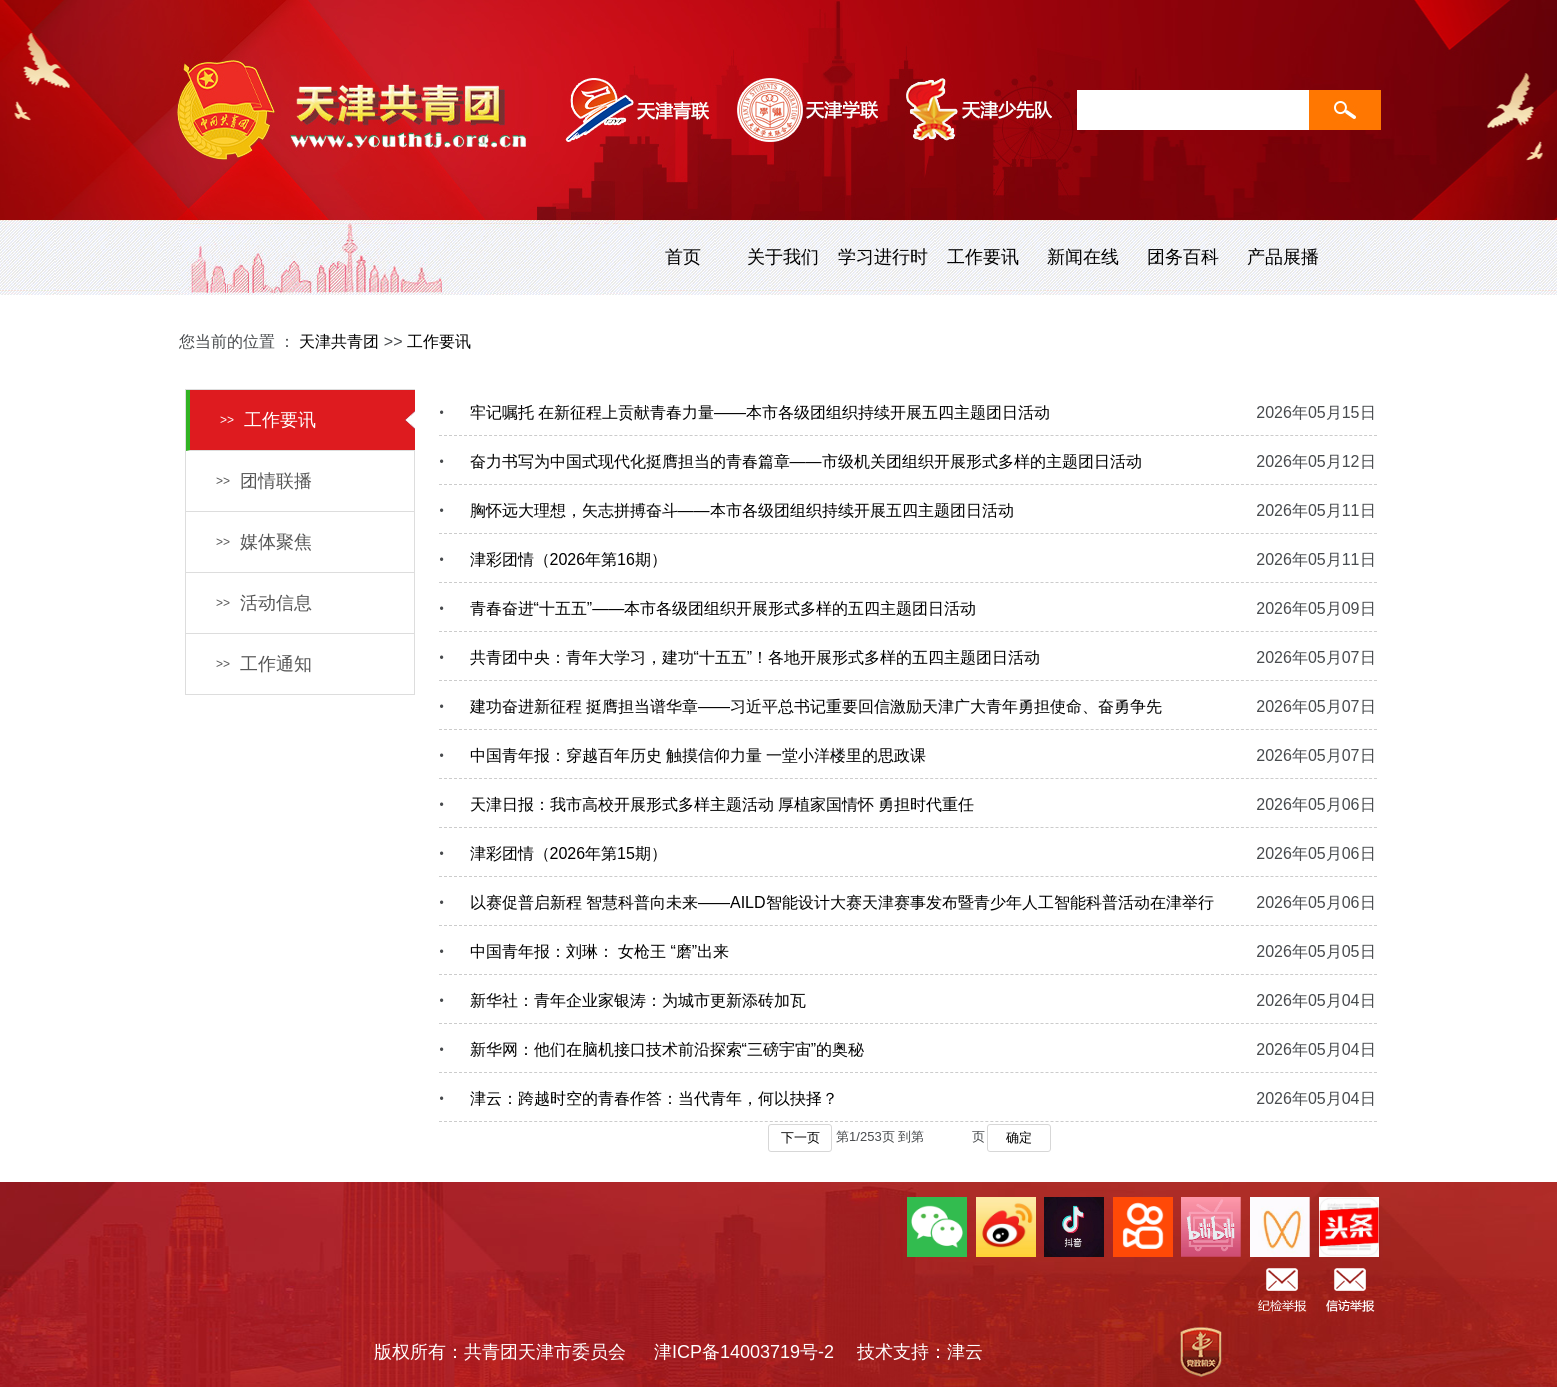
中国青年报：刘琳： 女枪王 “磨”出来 (600, 951)
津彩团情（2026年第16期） (568, 559)
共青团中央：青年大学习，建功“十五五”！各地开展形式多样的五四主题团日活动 (755, 657)
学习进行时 (883, 257)
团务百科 (1183, 257)
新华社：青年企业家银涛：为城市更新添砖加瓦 (638, 1000)
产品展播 (1283, 257)
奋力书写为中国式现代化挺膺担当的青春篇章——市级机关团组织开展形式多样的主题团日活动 (806, 461)
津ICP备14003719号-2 (753, 1352)
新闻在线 (1083, 257)
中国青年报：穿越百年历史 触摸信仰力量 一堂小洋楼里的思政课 (698, 755)
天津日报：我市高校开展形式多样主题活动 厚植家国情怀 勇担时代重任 (722, 804)
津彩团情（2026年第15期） (568, 853)
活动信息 (264, 603)
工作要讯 (983, 257)
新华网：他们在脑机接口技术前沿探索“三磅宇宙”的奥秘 (667, 1049)
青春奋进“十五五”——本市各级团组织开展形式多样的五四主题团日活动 (723, 608)
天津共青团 (339, 341)
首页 (683, 257)
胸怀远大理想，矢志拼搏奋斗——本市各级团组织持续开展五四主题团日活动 (742, 510)
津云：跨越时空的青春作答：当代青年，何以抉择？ (654, 1098)
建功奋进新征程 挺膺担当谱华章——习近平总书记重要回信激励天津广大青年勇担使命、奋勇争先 (816, 706)
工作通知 (264, 664)
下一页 (800, 1137)
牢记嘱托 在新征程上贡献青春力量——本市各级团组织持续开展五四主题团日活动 (760, 412)
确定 (1019, 1137)
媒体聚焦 (264, 542)
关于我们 (783, 257)
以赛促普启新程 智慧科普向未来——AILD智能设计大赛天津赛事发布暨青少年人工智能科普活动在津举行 (842, 902)
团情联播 (264, 481)
